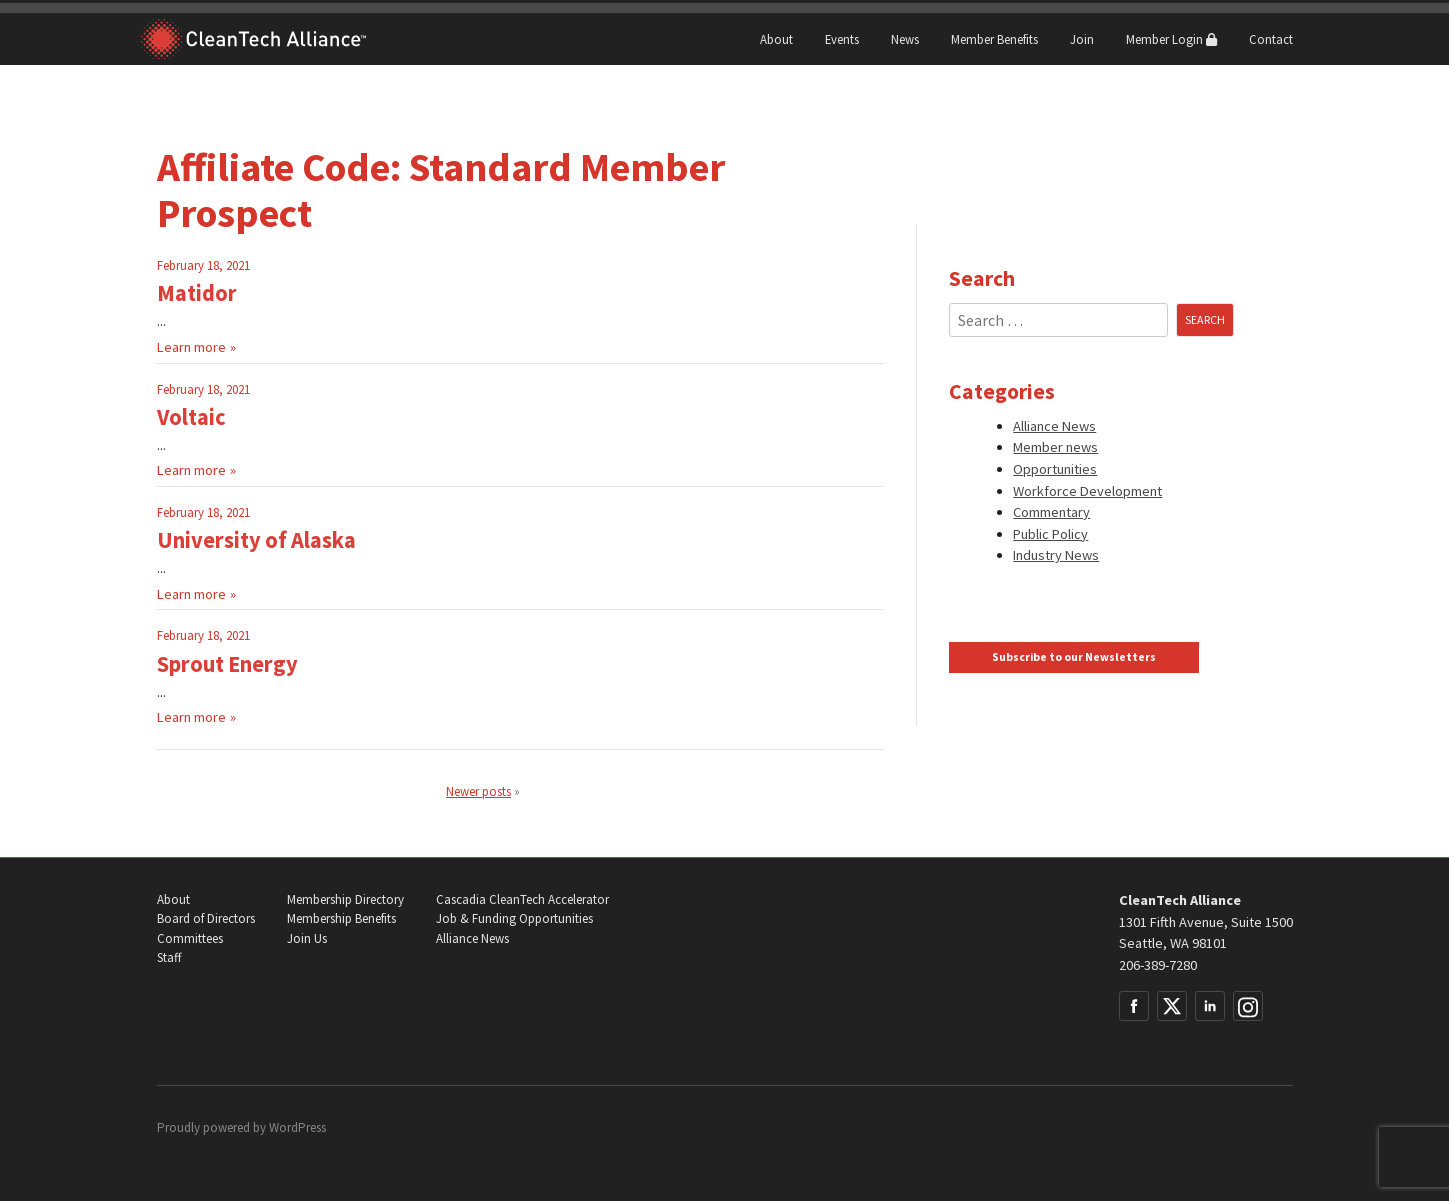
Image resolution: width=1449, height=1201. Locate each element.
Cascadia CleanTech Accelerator (522, 899)
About (776, 39)
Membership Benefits (341, 918)
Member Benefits (994, 39)
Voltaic (191, 417)
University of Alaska (256, 540)
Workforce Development (1087, 491)
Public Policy (1050, 534)
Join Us (307, 938)
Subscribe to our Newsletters (1074, 657)
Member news (1055, 447)
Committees (190, 938)
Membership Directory (345, 899)
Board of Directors (206, 918)
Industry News (1056, 555)
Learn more (191, 347)
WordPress (297, 1127)
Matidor (197, 293)
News (905, 39)
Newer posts (478, 791)
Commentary (1051, 512)
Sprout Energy (227, 664)
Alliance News (1054, 426)
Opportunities (1055, 469)
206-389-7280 (1158, 965)
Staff (169, 957)
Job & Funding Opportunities (514, 918)
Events (842, 39)
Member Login (1171, 39)
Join (1082, 39)
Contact (1271, 39)
